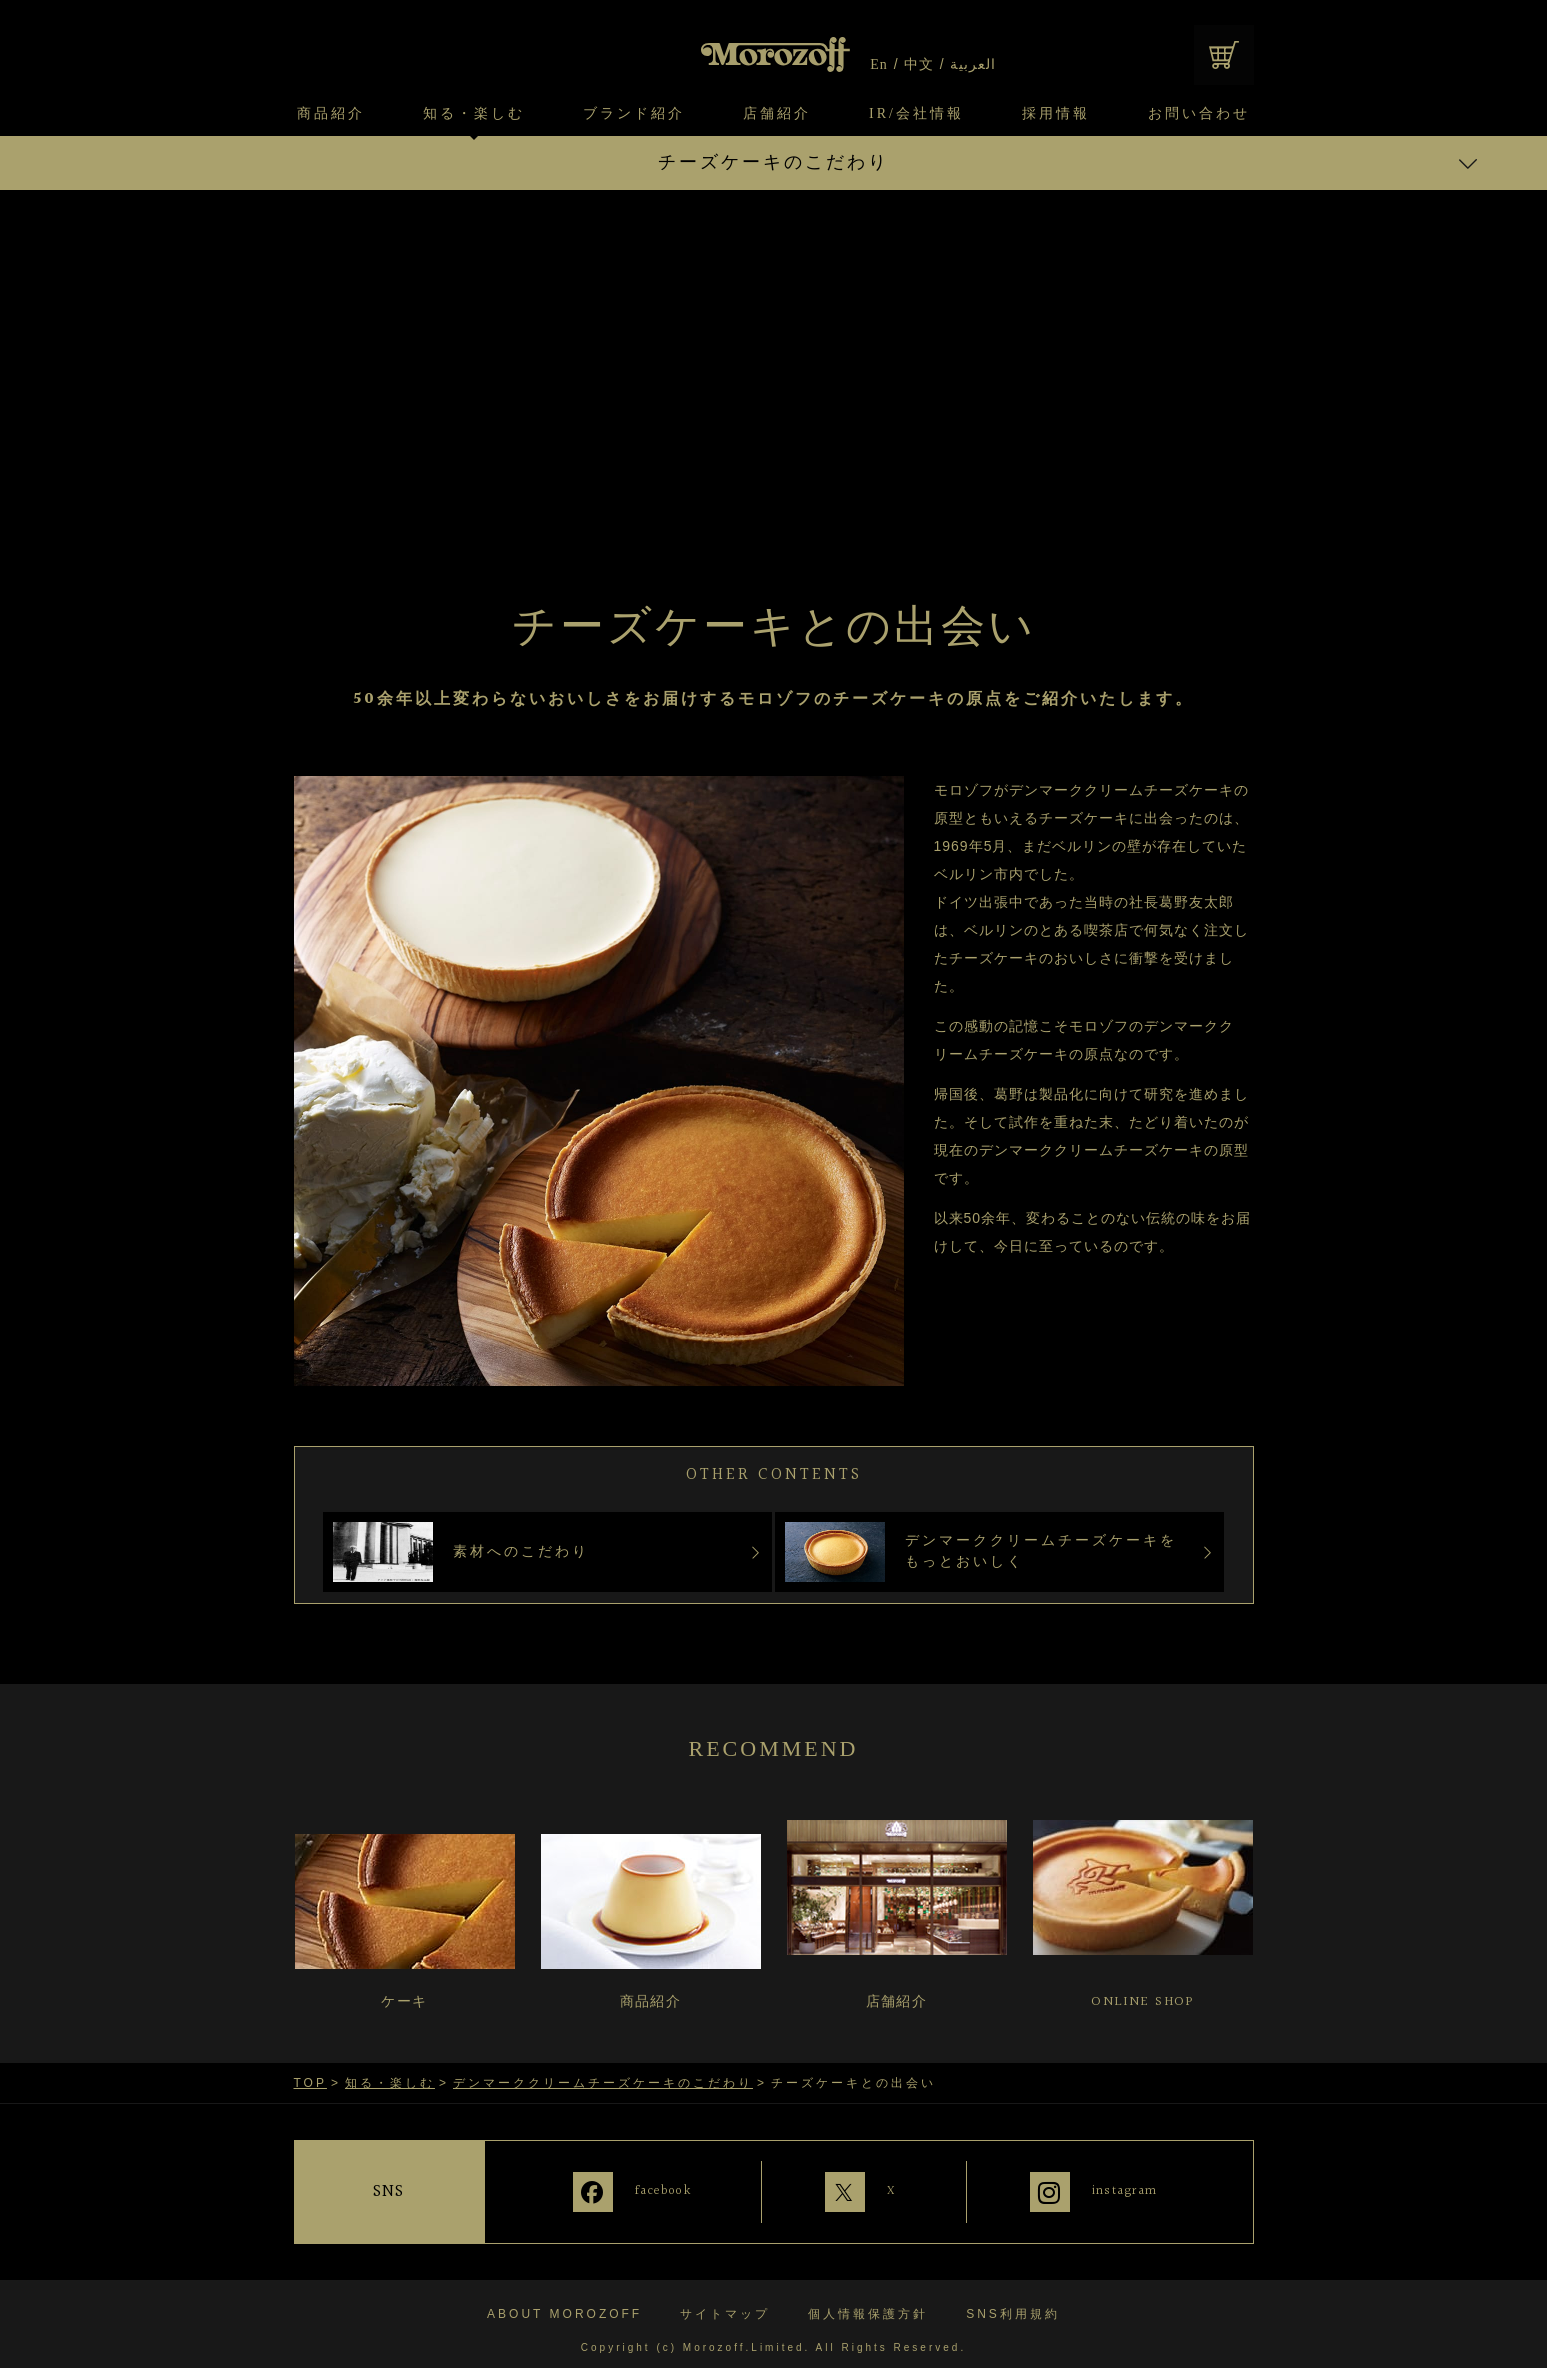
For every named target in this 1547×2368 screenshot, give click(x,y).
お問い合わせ (1199, 114)
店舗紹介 (777, 114)
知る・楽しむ (474, 114)
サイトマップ (725, 2301)
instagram (1128, 2190)
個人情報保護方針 (868, 2301)
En (879, 65)
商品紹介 (331, 114)
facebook (635, 2190)
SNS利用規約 (1013, 2301)
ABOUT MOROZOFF (564, 2301)
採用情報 (1056, 114)
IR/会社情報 (916, 114)
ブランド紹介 (634, 114)
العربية (972, 65)
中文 (919, 65)
